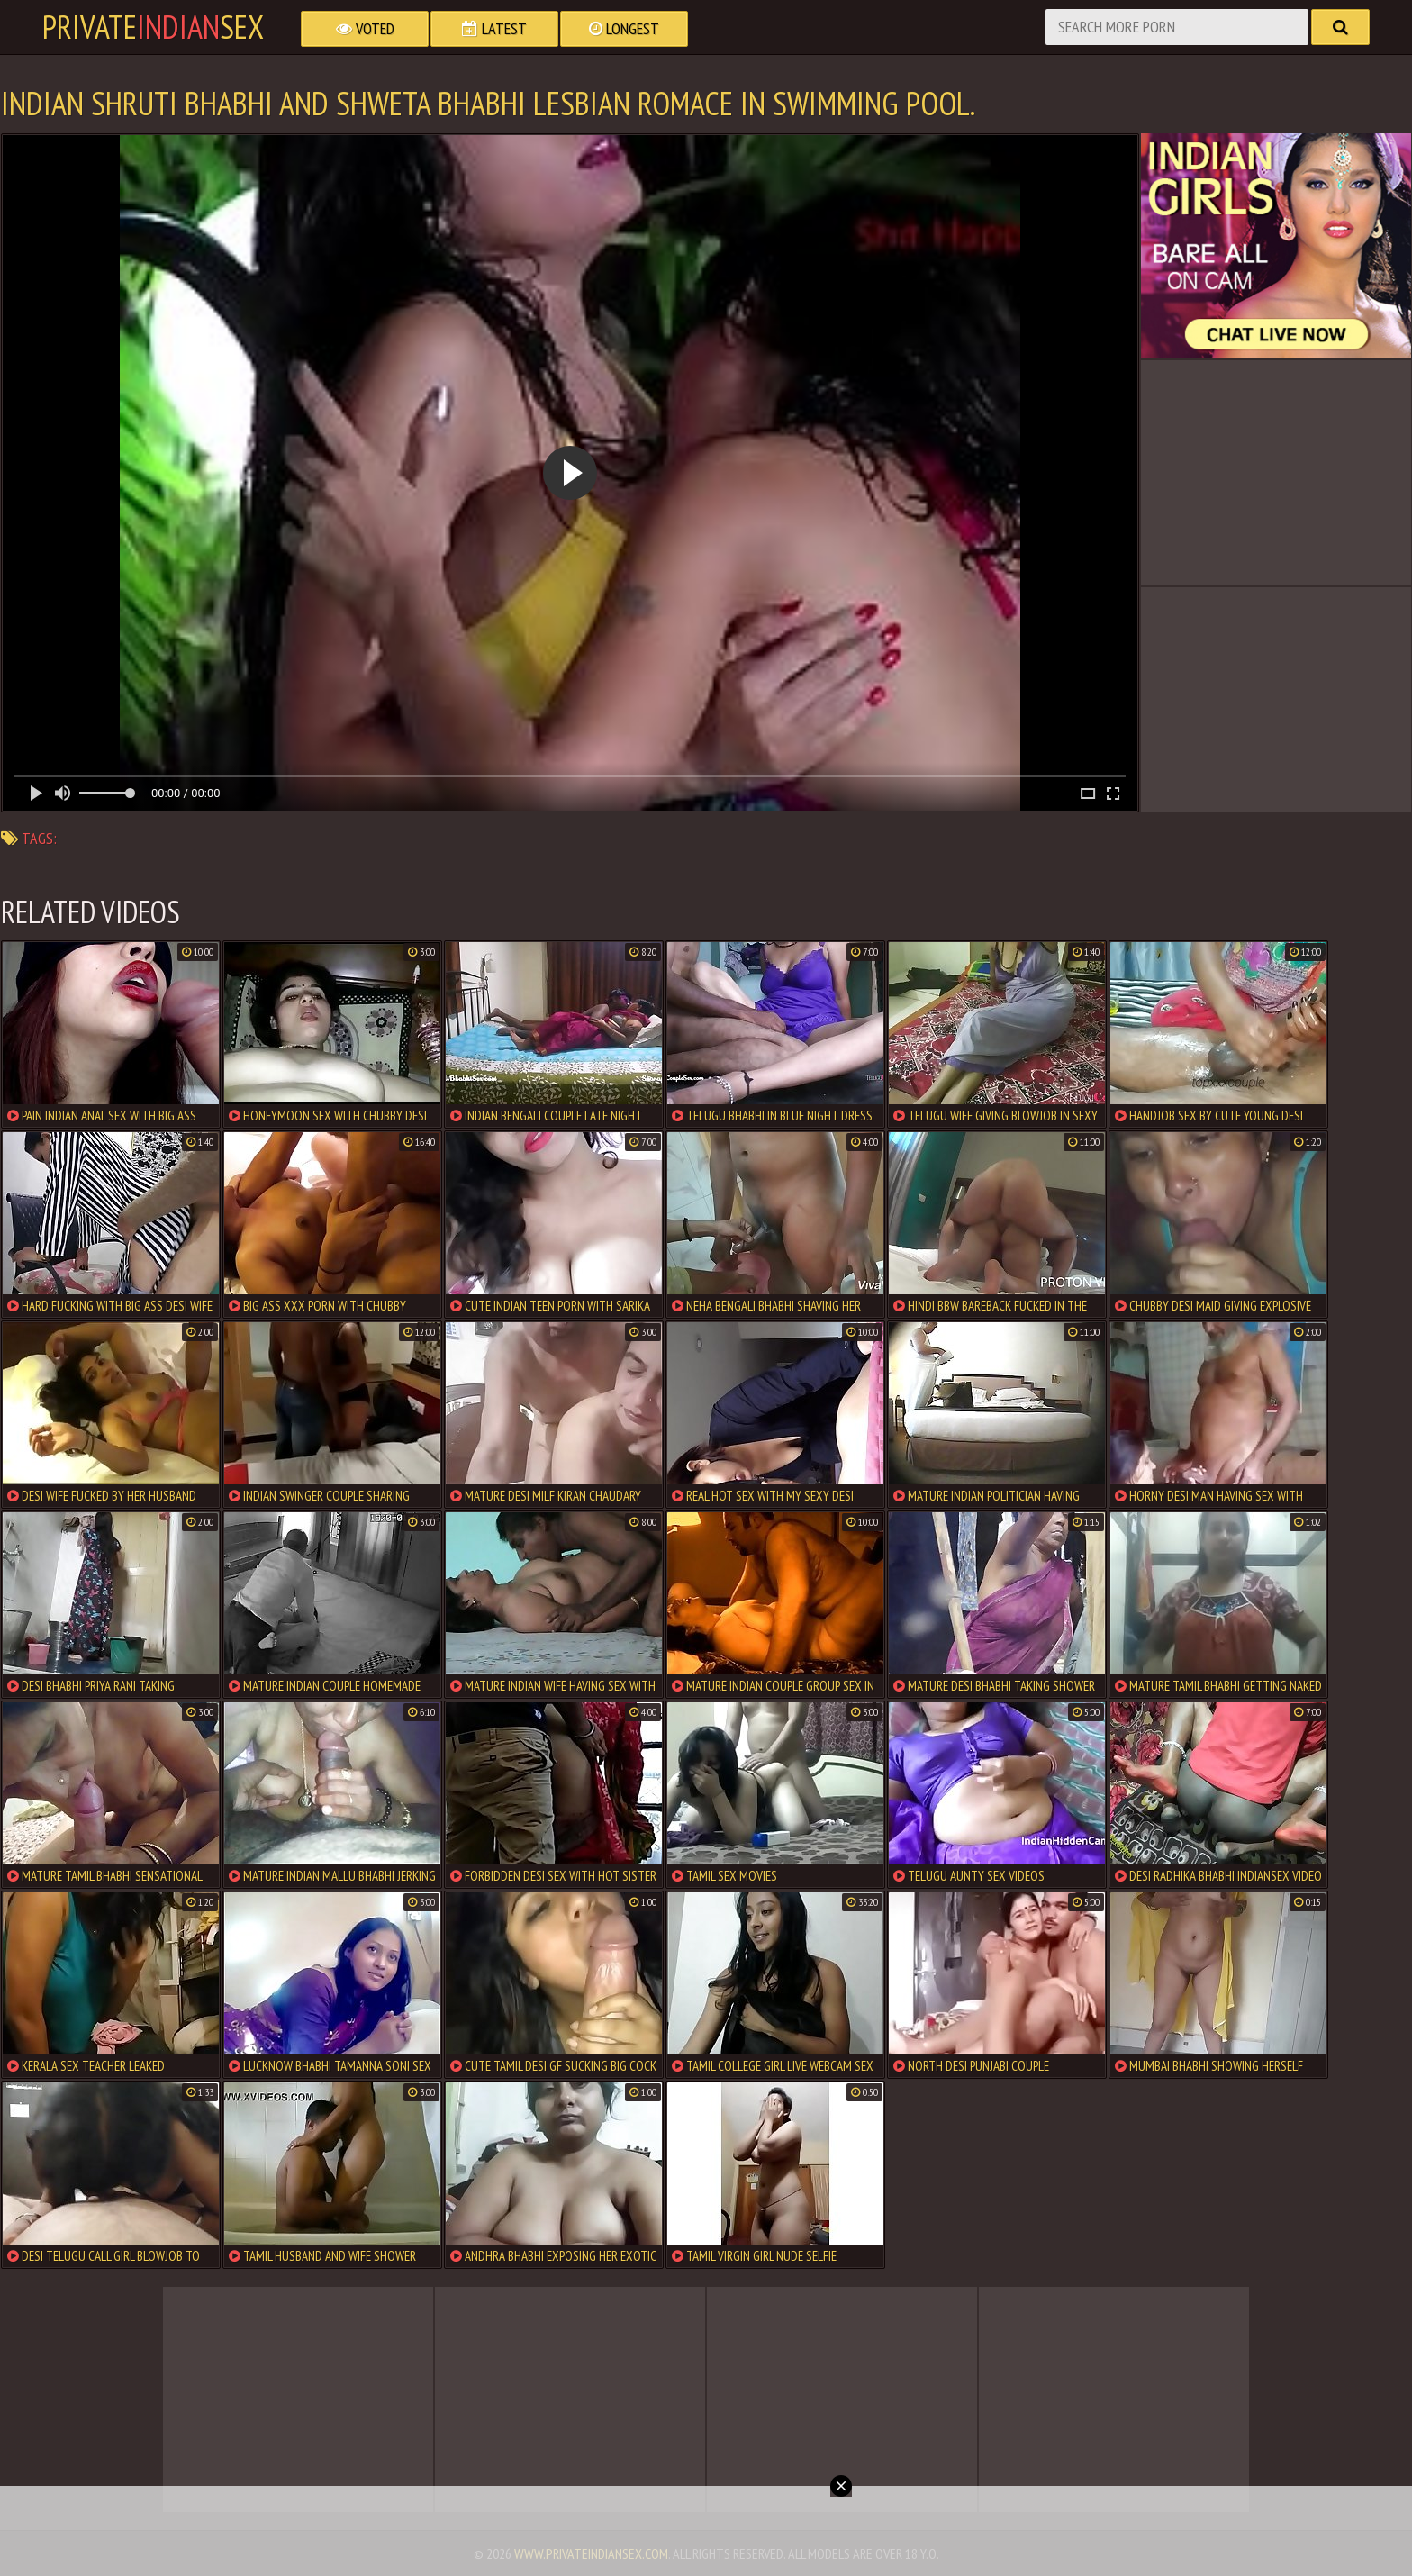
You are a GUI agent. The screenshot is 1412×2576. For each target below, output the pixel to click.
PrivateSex (153, 27)
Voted (365, 28)
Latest (494, 28)
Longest (624, 28)
